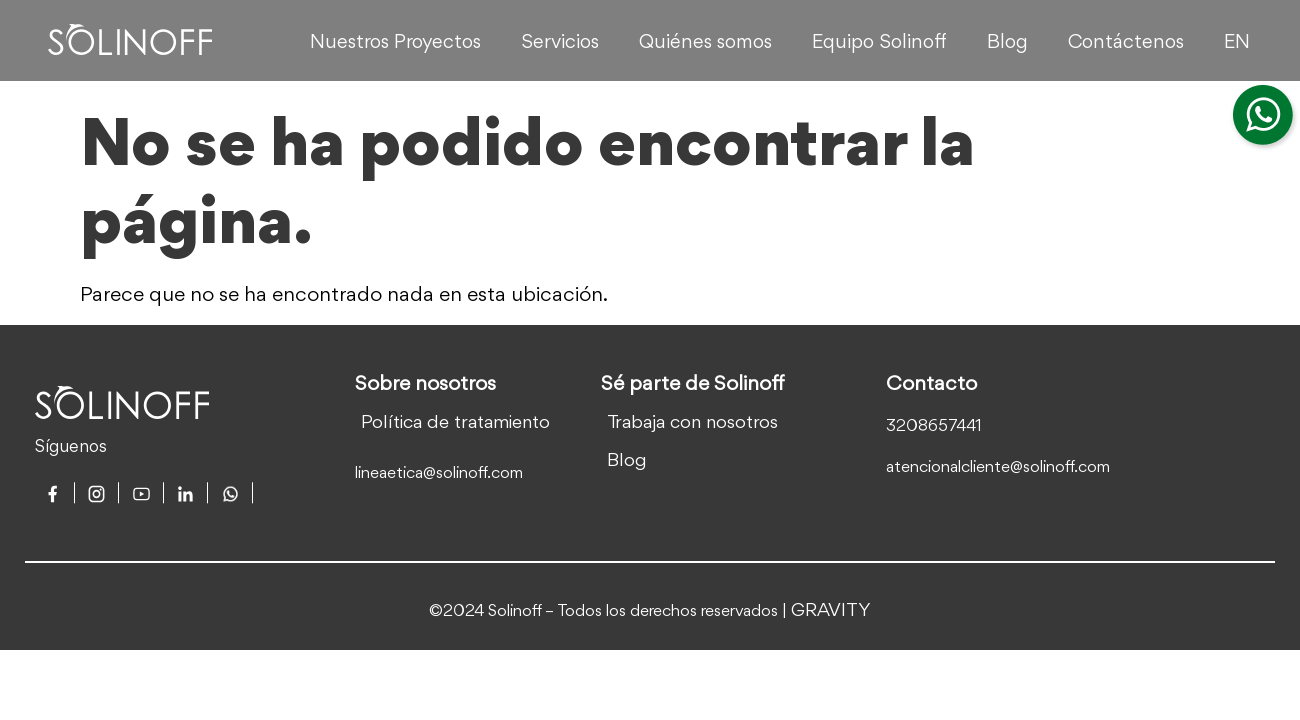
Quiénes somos (705, 43)
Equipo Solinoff (879, 43)
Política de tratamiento (455, 423)
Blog (1007, 43)
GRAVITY (831, 611)
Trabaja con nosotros (692, 423)
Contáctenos (1126, 43)
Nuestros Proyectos (395, 43)
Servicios (560, 43)
